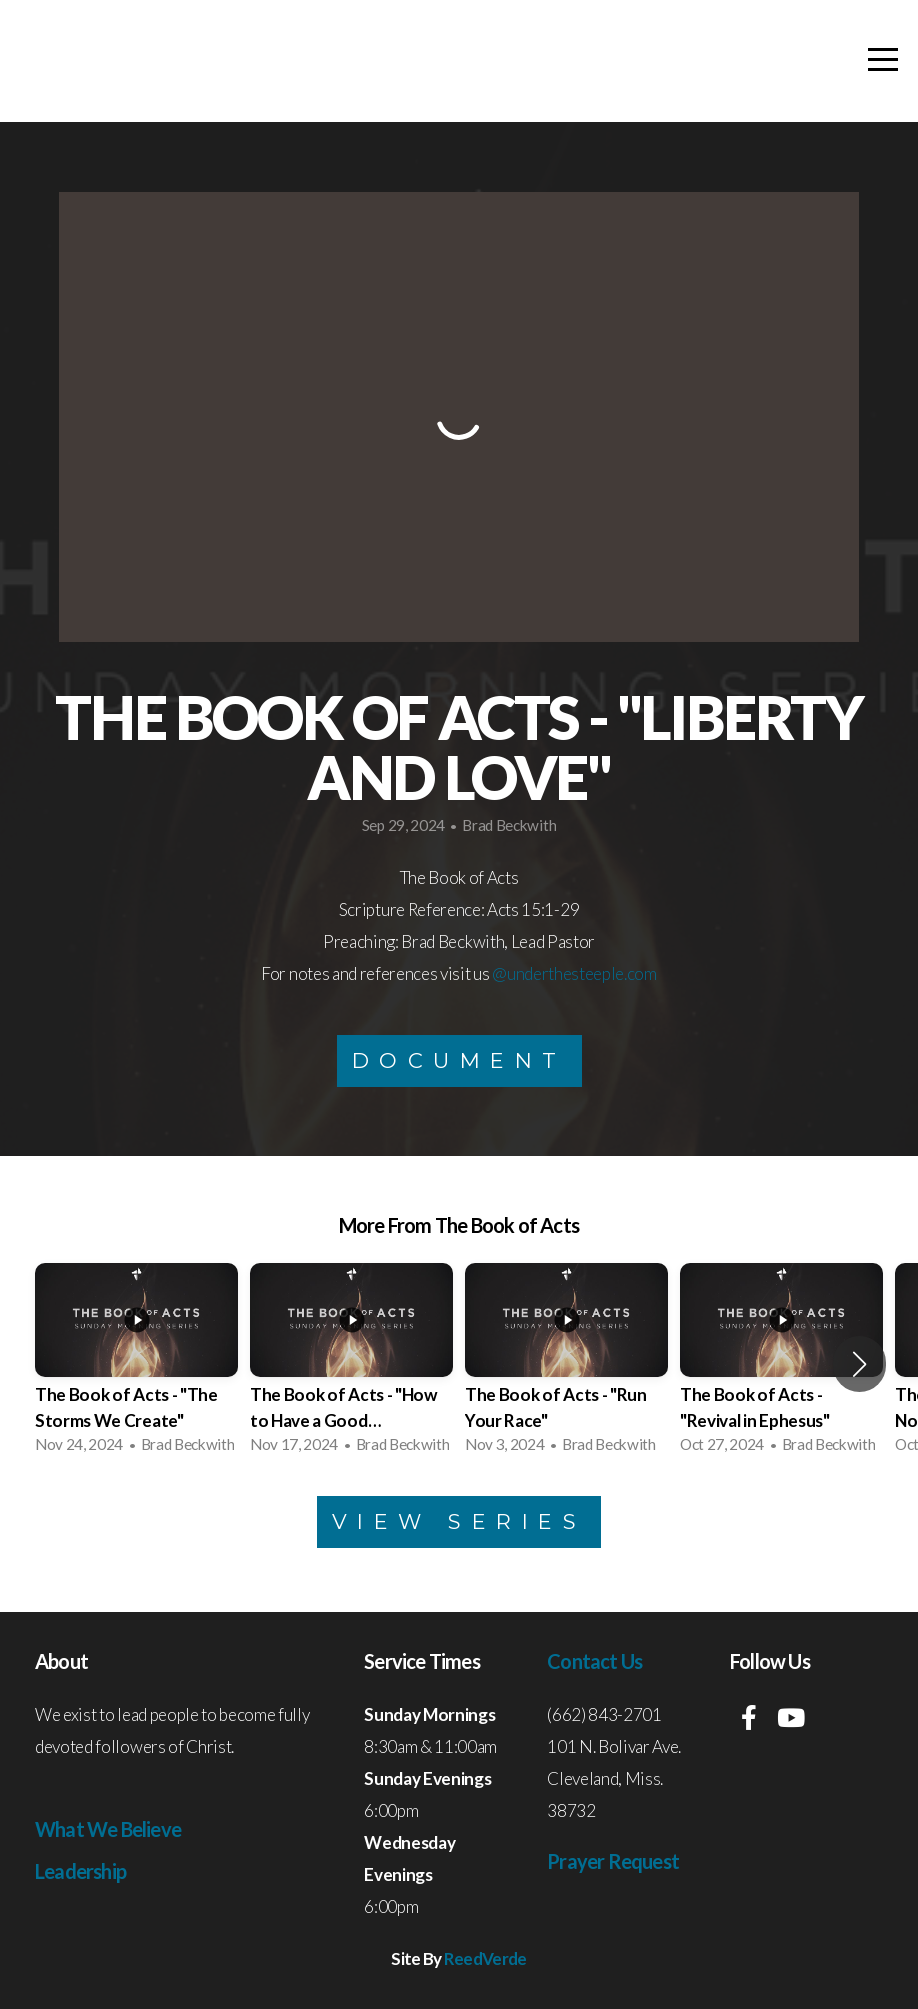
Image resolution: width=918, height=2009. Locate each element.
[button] (859, 1364)
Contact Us (594, 1661)
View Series (459, 1521)
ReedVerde (485, 1958)
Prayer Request (613, 1861)
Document (459, 1060)
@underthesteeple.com (574, 973)
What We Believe (108, 1829)
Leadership (80, 1871)
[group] (136, 1364)
